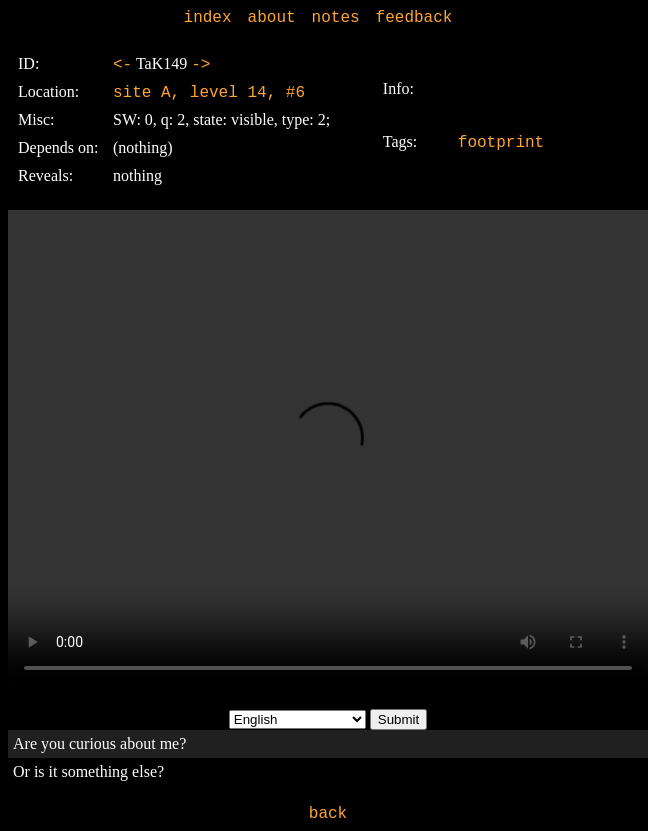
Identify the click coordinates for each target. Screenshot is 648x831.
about (272, 18)
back (328, 814)
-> (200, 65)
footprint (501, 143)
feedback (414, 18)
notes (336, 18)
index (208, 18)
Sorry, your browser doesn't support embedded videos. (328, 450)
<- (122, 65)
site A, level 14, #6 (209, 93)
